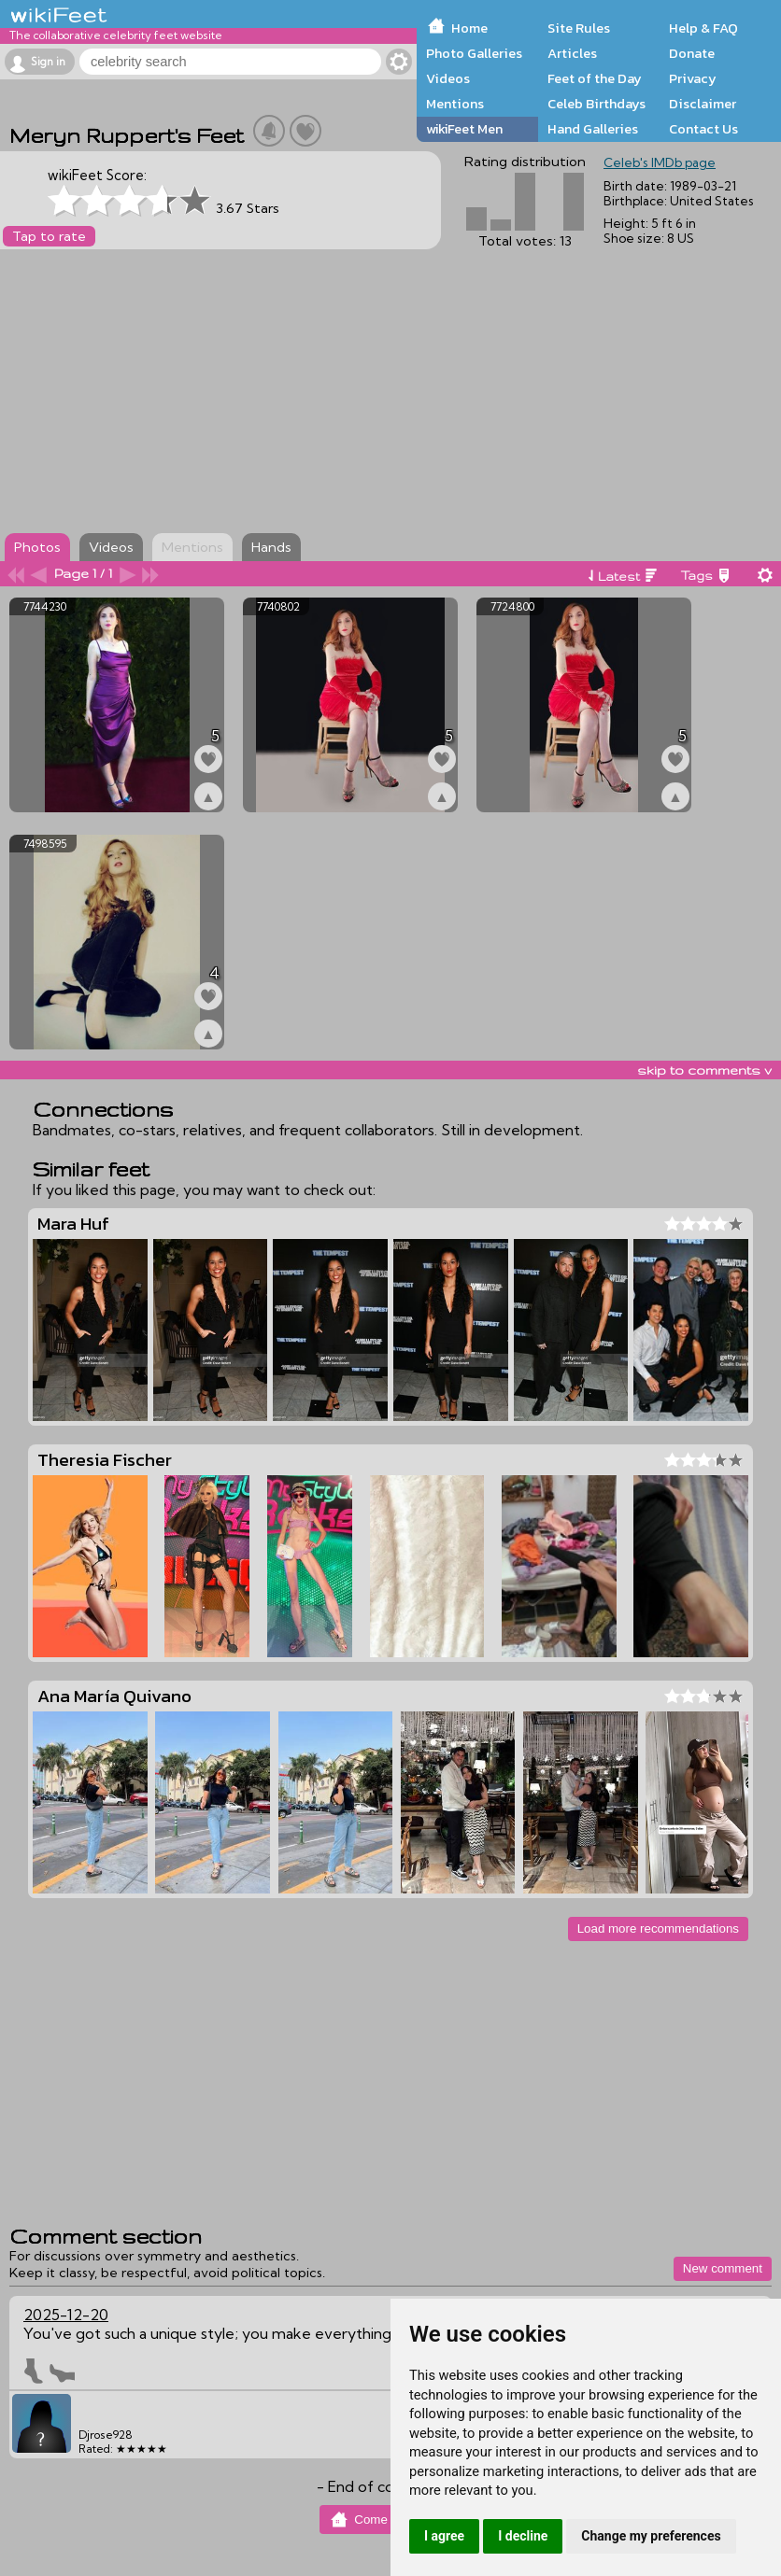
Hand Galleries (592, 129)
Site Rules (578, 28)
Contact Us (703, 129)
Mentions (455, 103)
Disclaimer (702, 103)
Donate (692, 53)
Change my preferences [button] (650, 2535)
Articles (572, 53)
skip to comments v (704, 1070)
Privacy (693, 78)
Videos (448, 78)
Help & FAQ (703, 28)
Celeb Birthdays (596, 103)
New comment (722, 2268)
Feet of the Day (594, 78)
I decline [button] (522, 2535)
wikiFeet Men (464, 129)
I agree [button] (444, 2535)
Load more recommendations (658, 1928)
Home (469, 28)
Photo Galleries (474, 53)
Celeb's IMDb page (660, 162)
